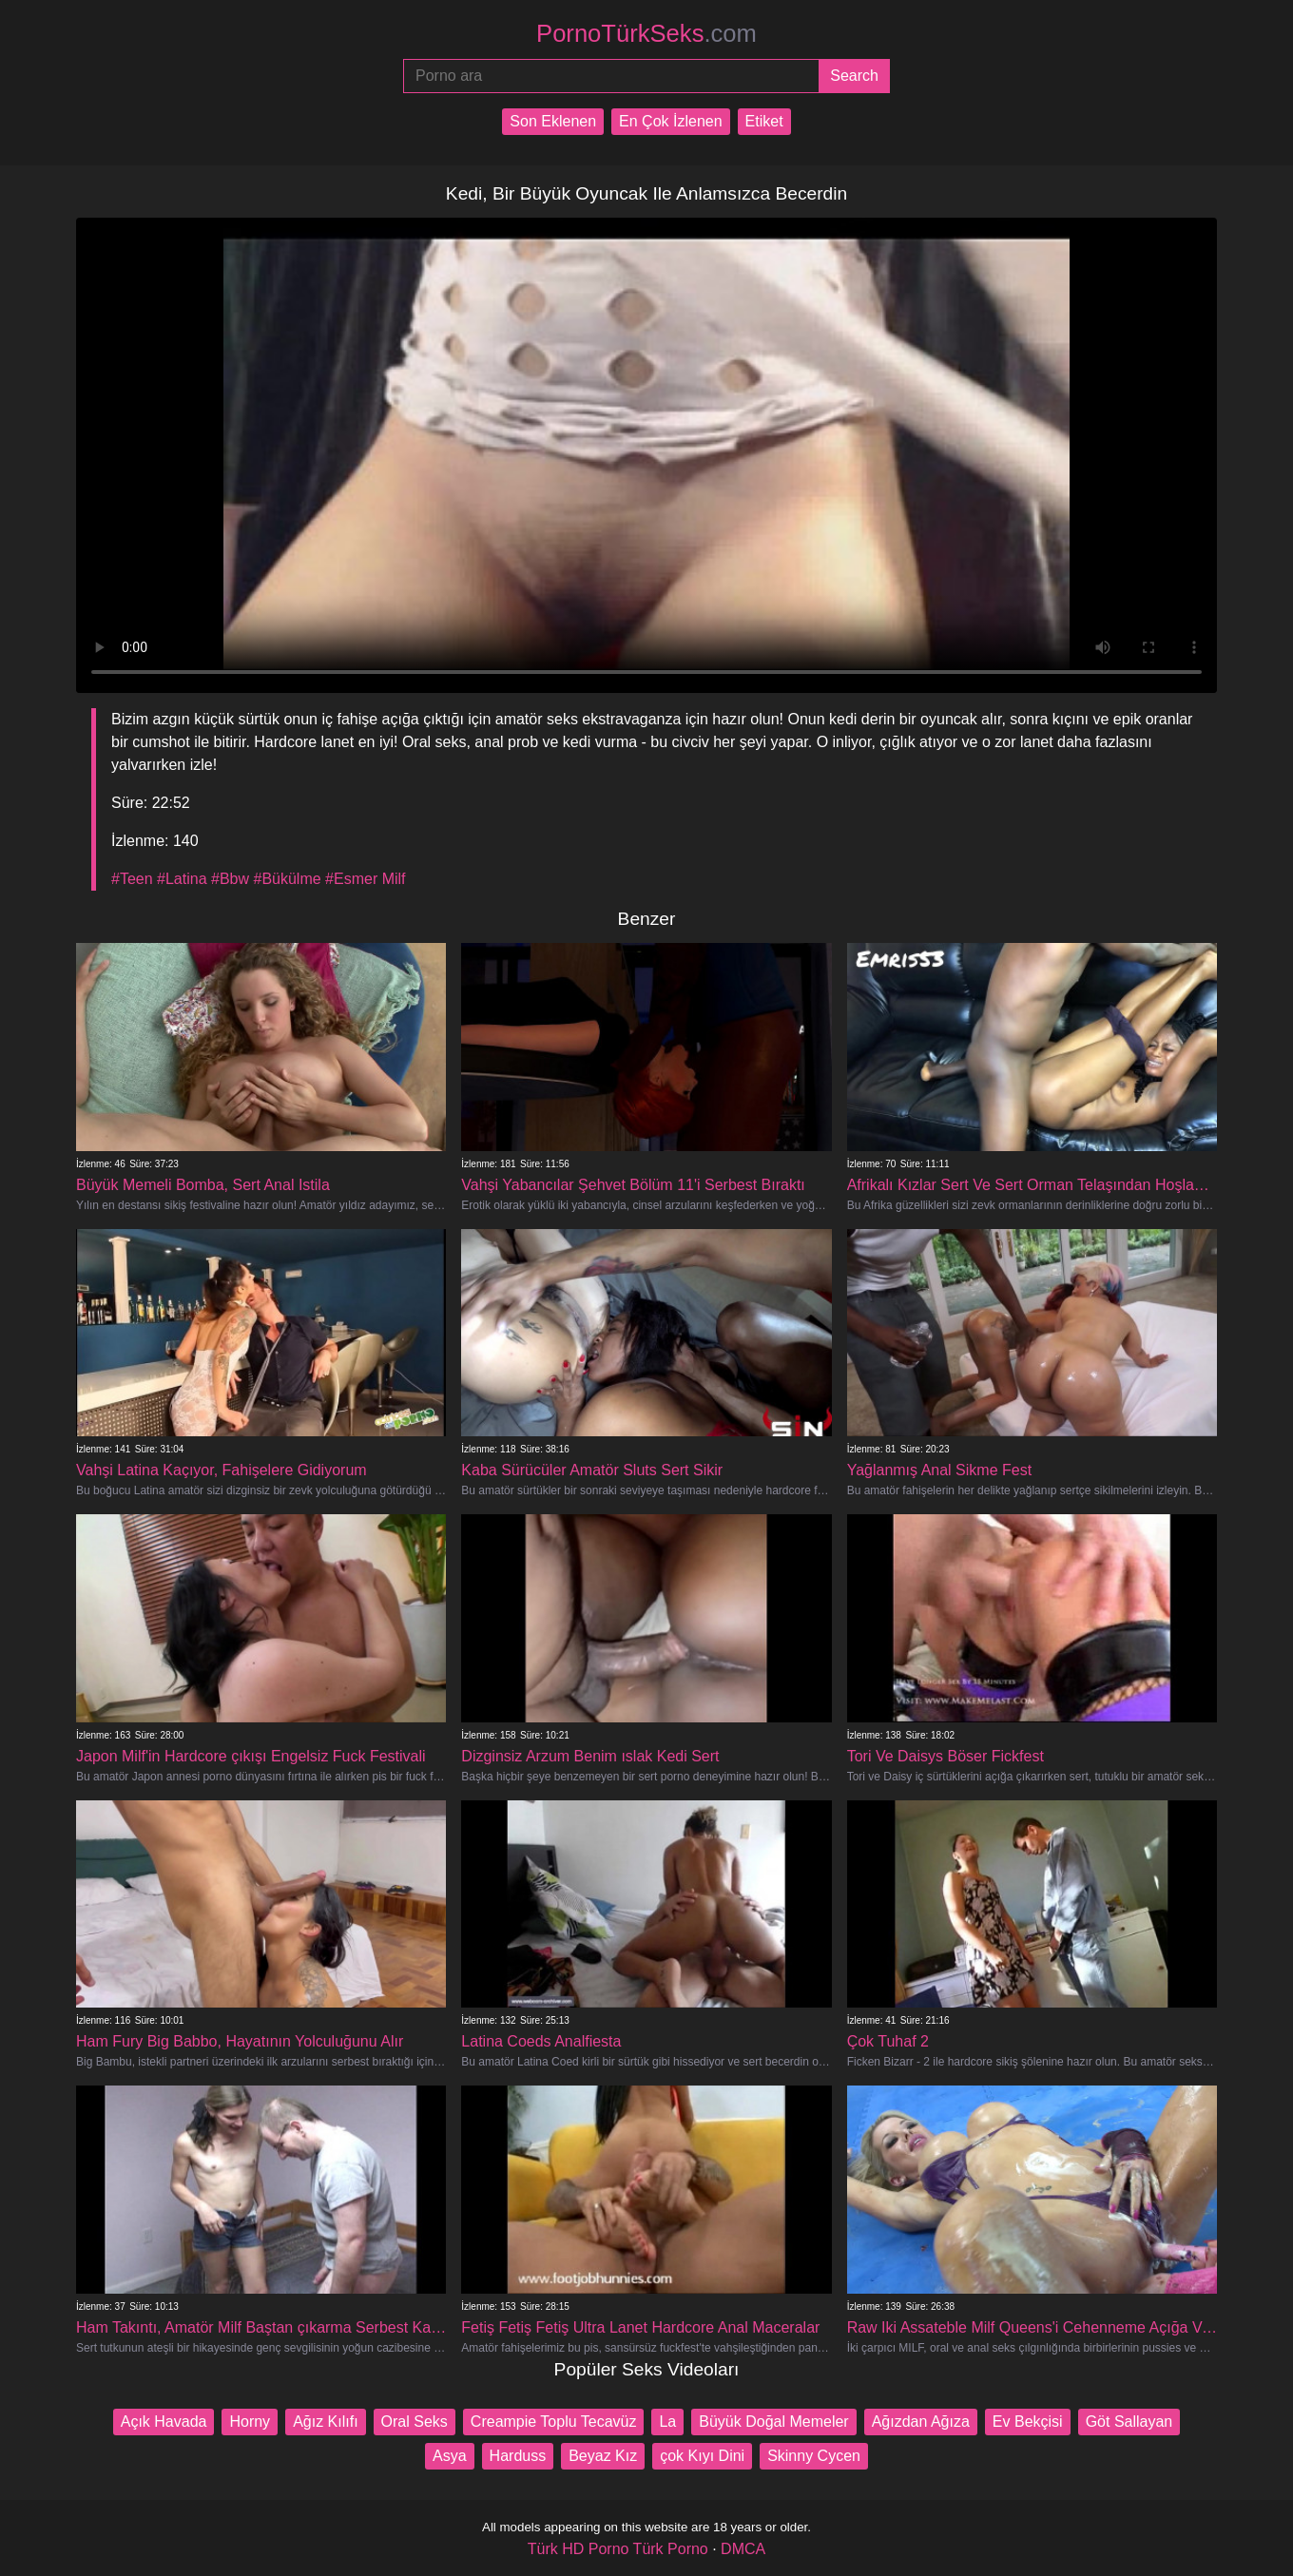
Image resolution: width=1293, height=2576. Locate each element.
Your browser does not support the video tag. (646, 455)
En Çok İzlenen (671, 121)
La (667, 2421)
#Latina (182, 879)
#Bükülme (286, 879)
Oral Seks (414, 2421)
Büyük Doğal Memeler (773, 2421)
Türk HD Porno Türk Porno (618, 2549)
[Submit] (854, 76)
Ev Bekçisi (1028, 2421)
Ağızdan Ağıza (921, 2421)
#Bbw (230, 879)
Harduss (518, 2456)
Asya (450, 2456)
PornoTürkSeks (646, 33)
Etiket (764, 121)
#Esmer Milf (365, 879)
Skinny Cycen (813, 2456)
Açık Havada (164, 2421)
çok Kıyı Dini (702, 2456)
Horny (249, 2421)
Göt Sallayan (1129, 2421)
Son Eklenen (553, 121)
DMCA (743, 2549)
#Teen (132, 879)
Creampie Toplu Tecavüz (554, 2421)
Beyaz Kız (603, 2456)
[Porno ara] (611, 76)
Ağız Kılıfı (325, 2421)
